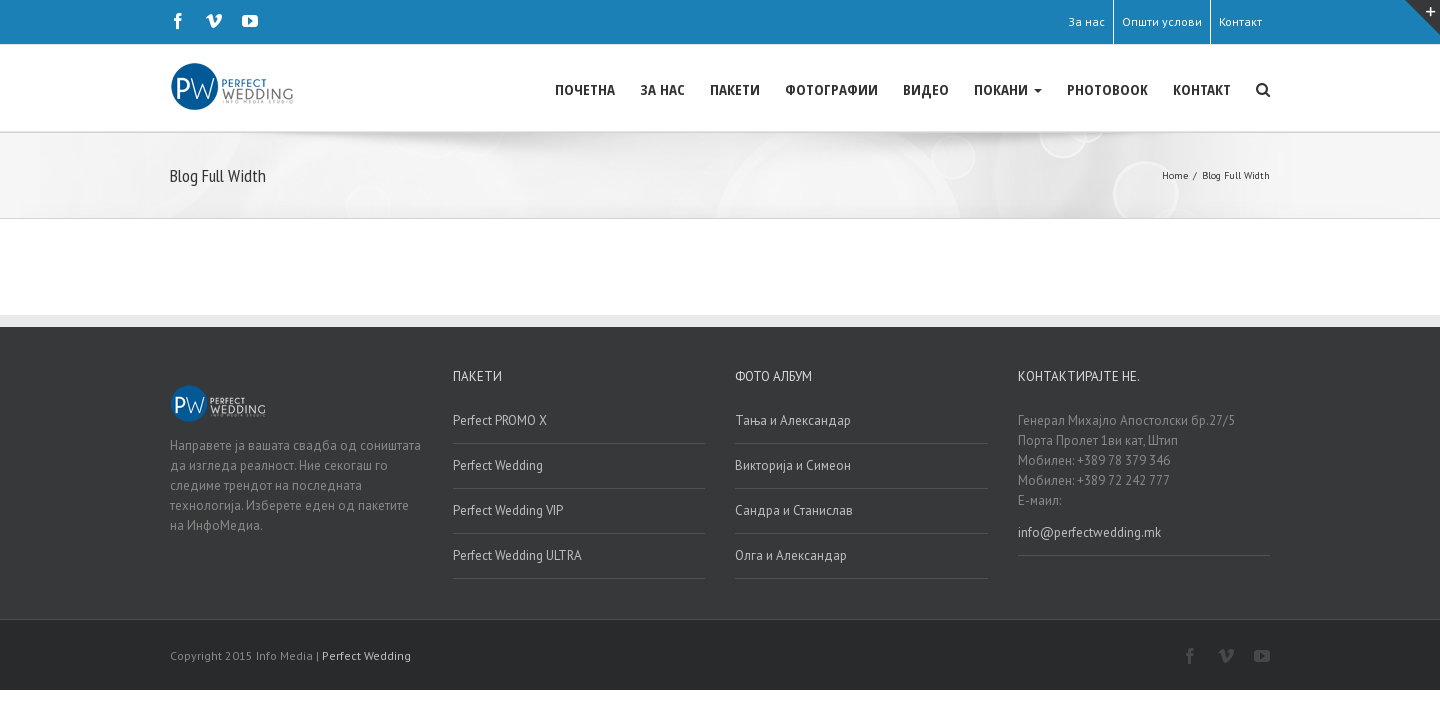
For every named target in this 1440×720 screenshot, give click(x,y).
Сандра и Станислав (794, 510)
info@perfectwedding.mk (1089, 532)
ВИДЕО (846, 89)
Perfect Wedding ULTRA (517, 555)
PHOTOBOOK (1067, 89)
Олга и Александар (791, 555)
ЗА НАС (522, 89)
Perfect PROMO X (500, 420)
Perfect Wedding (498, 465)
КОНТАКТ (1182, 89)
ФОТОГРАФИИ (731, 89)
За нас (1086, 21)
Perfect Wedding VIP (508, 510)
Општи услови (1162, 21)
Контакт (1240, 21)
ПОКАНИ (948, 89)
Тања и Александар (793, 420)
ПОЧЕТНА (425, 89)
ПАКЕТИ (615, 89)
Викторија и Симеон (793, 465)
